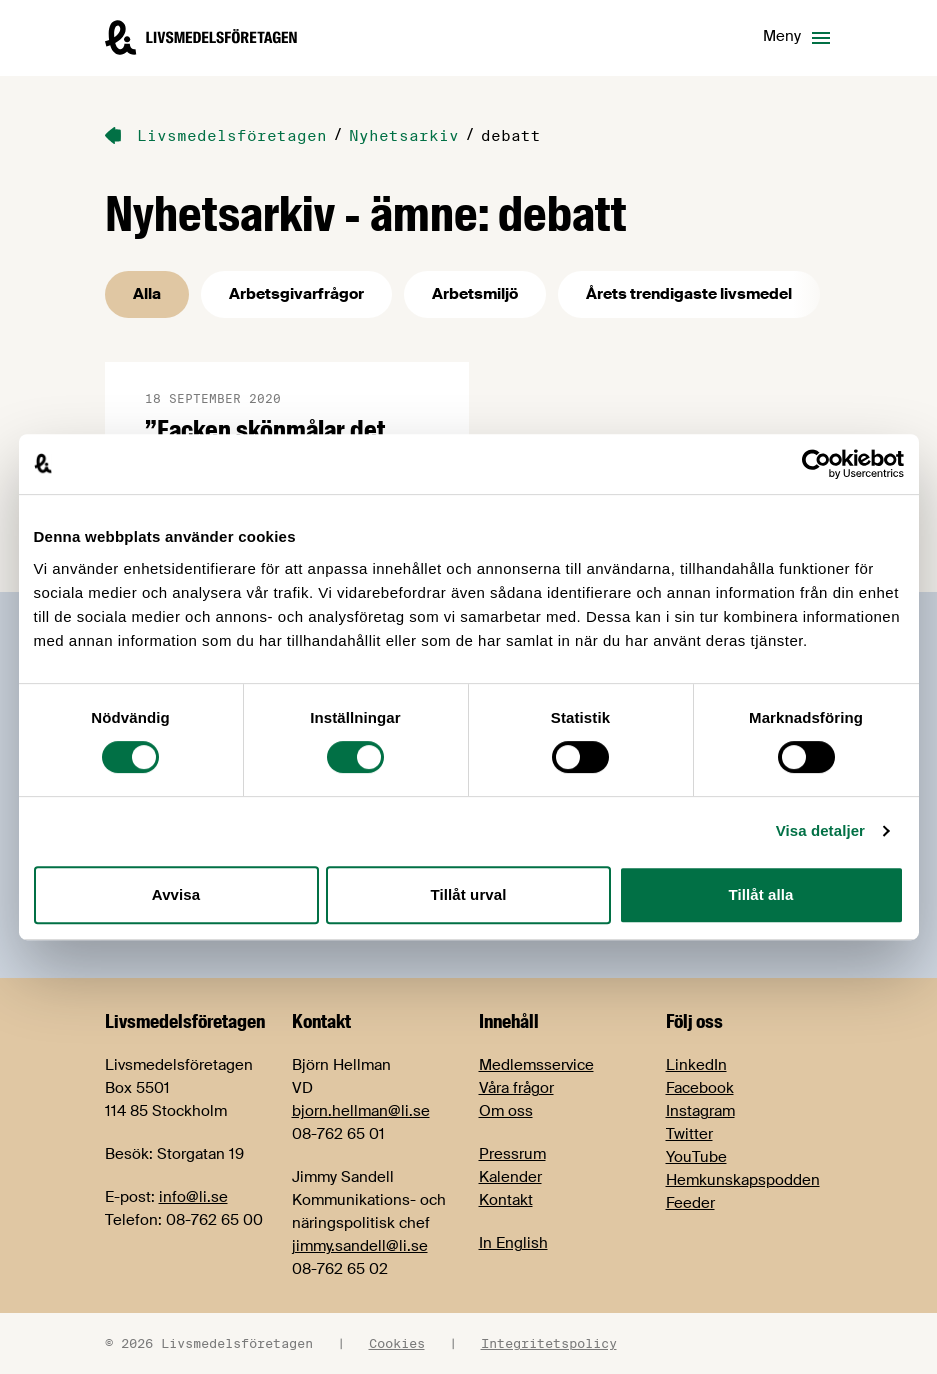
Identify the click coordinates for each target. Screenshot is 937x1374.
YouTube (696, 1157)
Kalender (510, 1177)
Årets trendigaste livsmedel (689, 294)
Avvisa (176, 894)
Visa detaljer (820, 830)
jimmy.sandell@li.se (360, 1246)
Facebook (700, 1088)
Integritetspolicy (549, 1343)
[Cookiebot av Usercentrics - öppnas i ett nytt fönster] (816, 464)
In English (513, 1243)
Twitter (689, 1134)
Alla (147, 294)
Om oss (506, 1111)
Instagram (700, 1111)
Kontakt (506, 1200)
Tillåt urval (469, 894)
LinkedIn (696, 1065)
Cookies (397, 1343)
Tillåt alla (760, 894)
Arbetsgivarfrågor (296, 294)
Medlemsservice (536, 1065)
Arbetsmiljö (475, 294)
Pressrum (512, 1154)
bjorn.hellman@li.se (361, 1111)
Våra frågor (516, 1088)
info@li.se (193, 1197)
